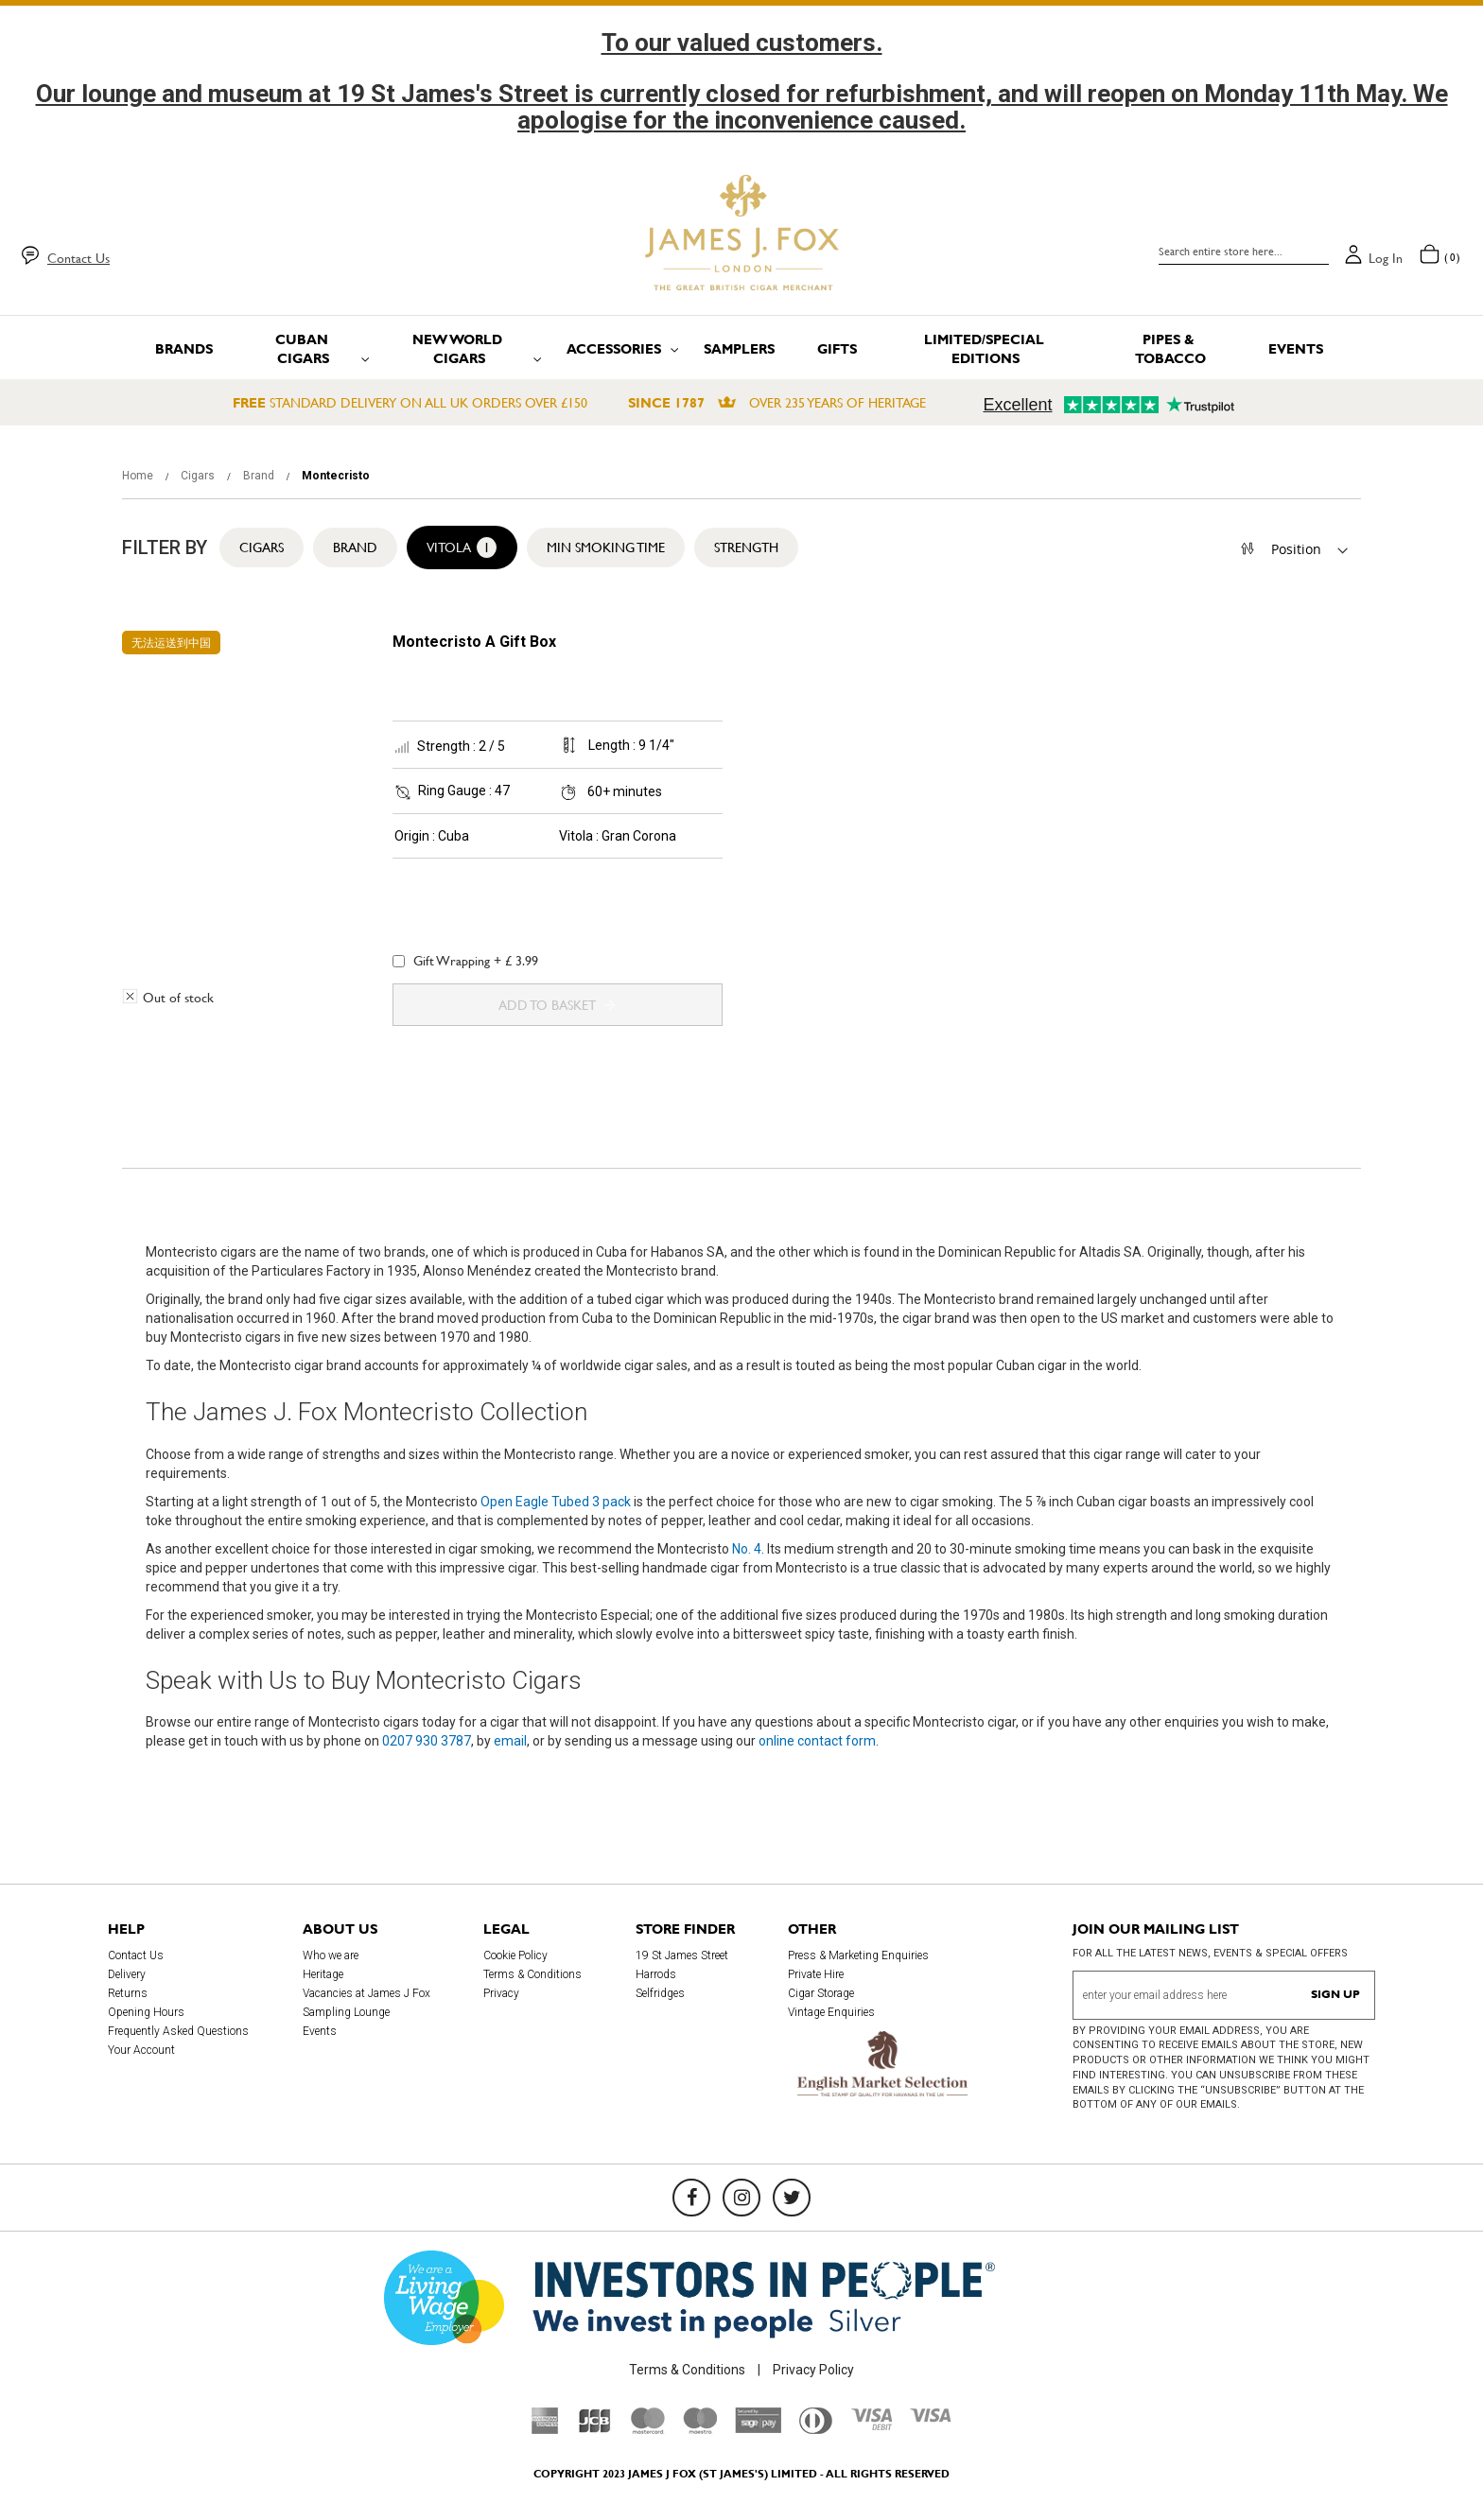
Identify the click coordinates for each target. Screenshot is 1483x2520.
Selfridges (660, 1993)
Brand (260, 475)
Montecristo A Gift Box (474, 642)
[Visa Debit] (871, 2425)
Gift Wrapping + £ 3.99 (465, 960)
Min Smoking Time (606, 547)
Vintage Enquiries (831, 2012)
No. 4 (746, 1548)
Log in (1386, 258)
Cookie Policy (515, 1955)
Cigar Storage (821, 1993)
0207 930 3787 (426, 1740)
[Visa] (930, 2417)
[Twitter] (792, 2197)
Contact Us (78, 258)
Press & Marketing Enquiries (858, 1955)
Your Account (141, 2050)
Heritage (323, 1974)
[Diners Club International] (815, 2429)
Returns (128, 1993)
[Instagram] (741, 2197)
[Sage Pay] (758, 2428)
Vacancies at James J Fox (366, 1993)
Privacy (501, 1993)
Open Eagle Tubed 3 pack (555, 1501)
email (510, 1740)
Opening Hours (146, 2012)
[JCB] (595, 2429)
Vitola (462, 547)
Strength (746, 547)
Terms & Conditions (532, 1974)
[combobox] (1244, 251)
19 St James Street (682, 1955)
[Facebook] (691, 2197)
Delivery (127, 1974)
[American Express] (545, 2429)
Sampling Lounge (346, 2012)
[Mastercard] (648, 2429)
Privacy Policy (813, 2369)
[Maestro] (700, 2429)
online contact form (817, 1740)
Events (320, 2031)
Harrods (656, 1974)
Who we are (330, 1955)
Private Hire (816, 1974)
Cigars (199, 475)
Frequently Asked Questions (178, 2031)
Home (139, 475)
